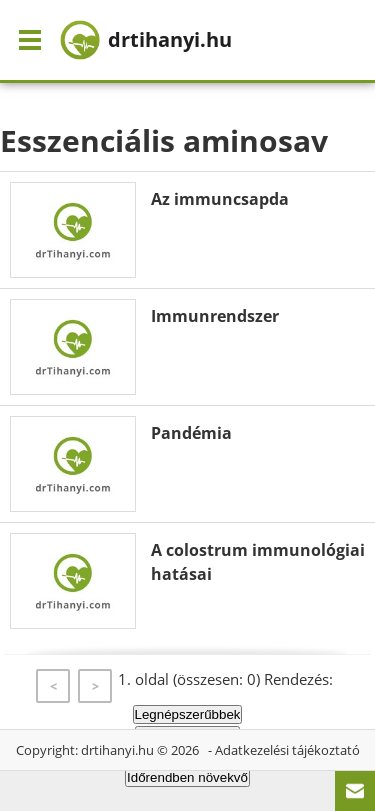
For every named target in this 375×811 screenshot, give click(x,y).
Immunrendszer (215, 316)
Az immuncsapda (220, 199)
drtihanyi (146, 40)
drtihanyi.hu (117, 750)
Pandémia (191, 433)
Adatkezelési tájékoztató (287, 750)
